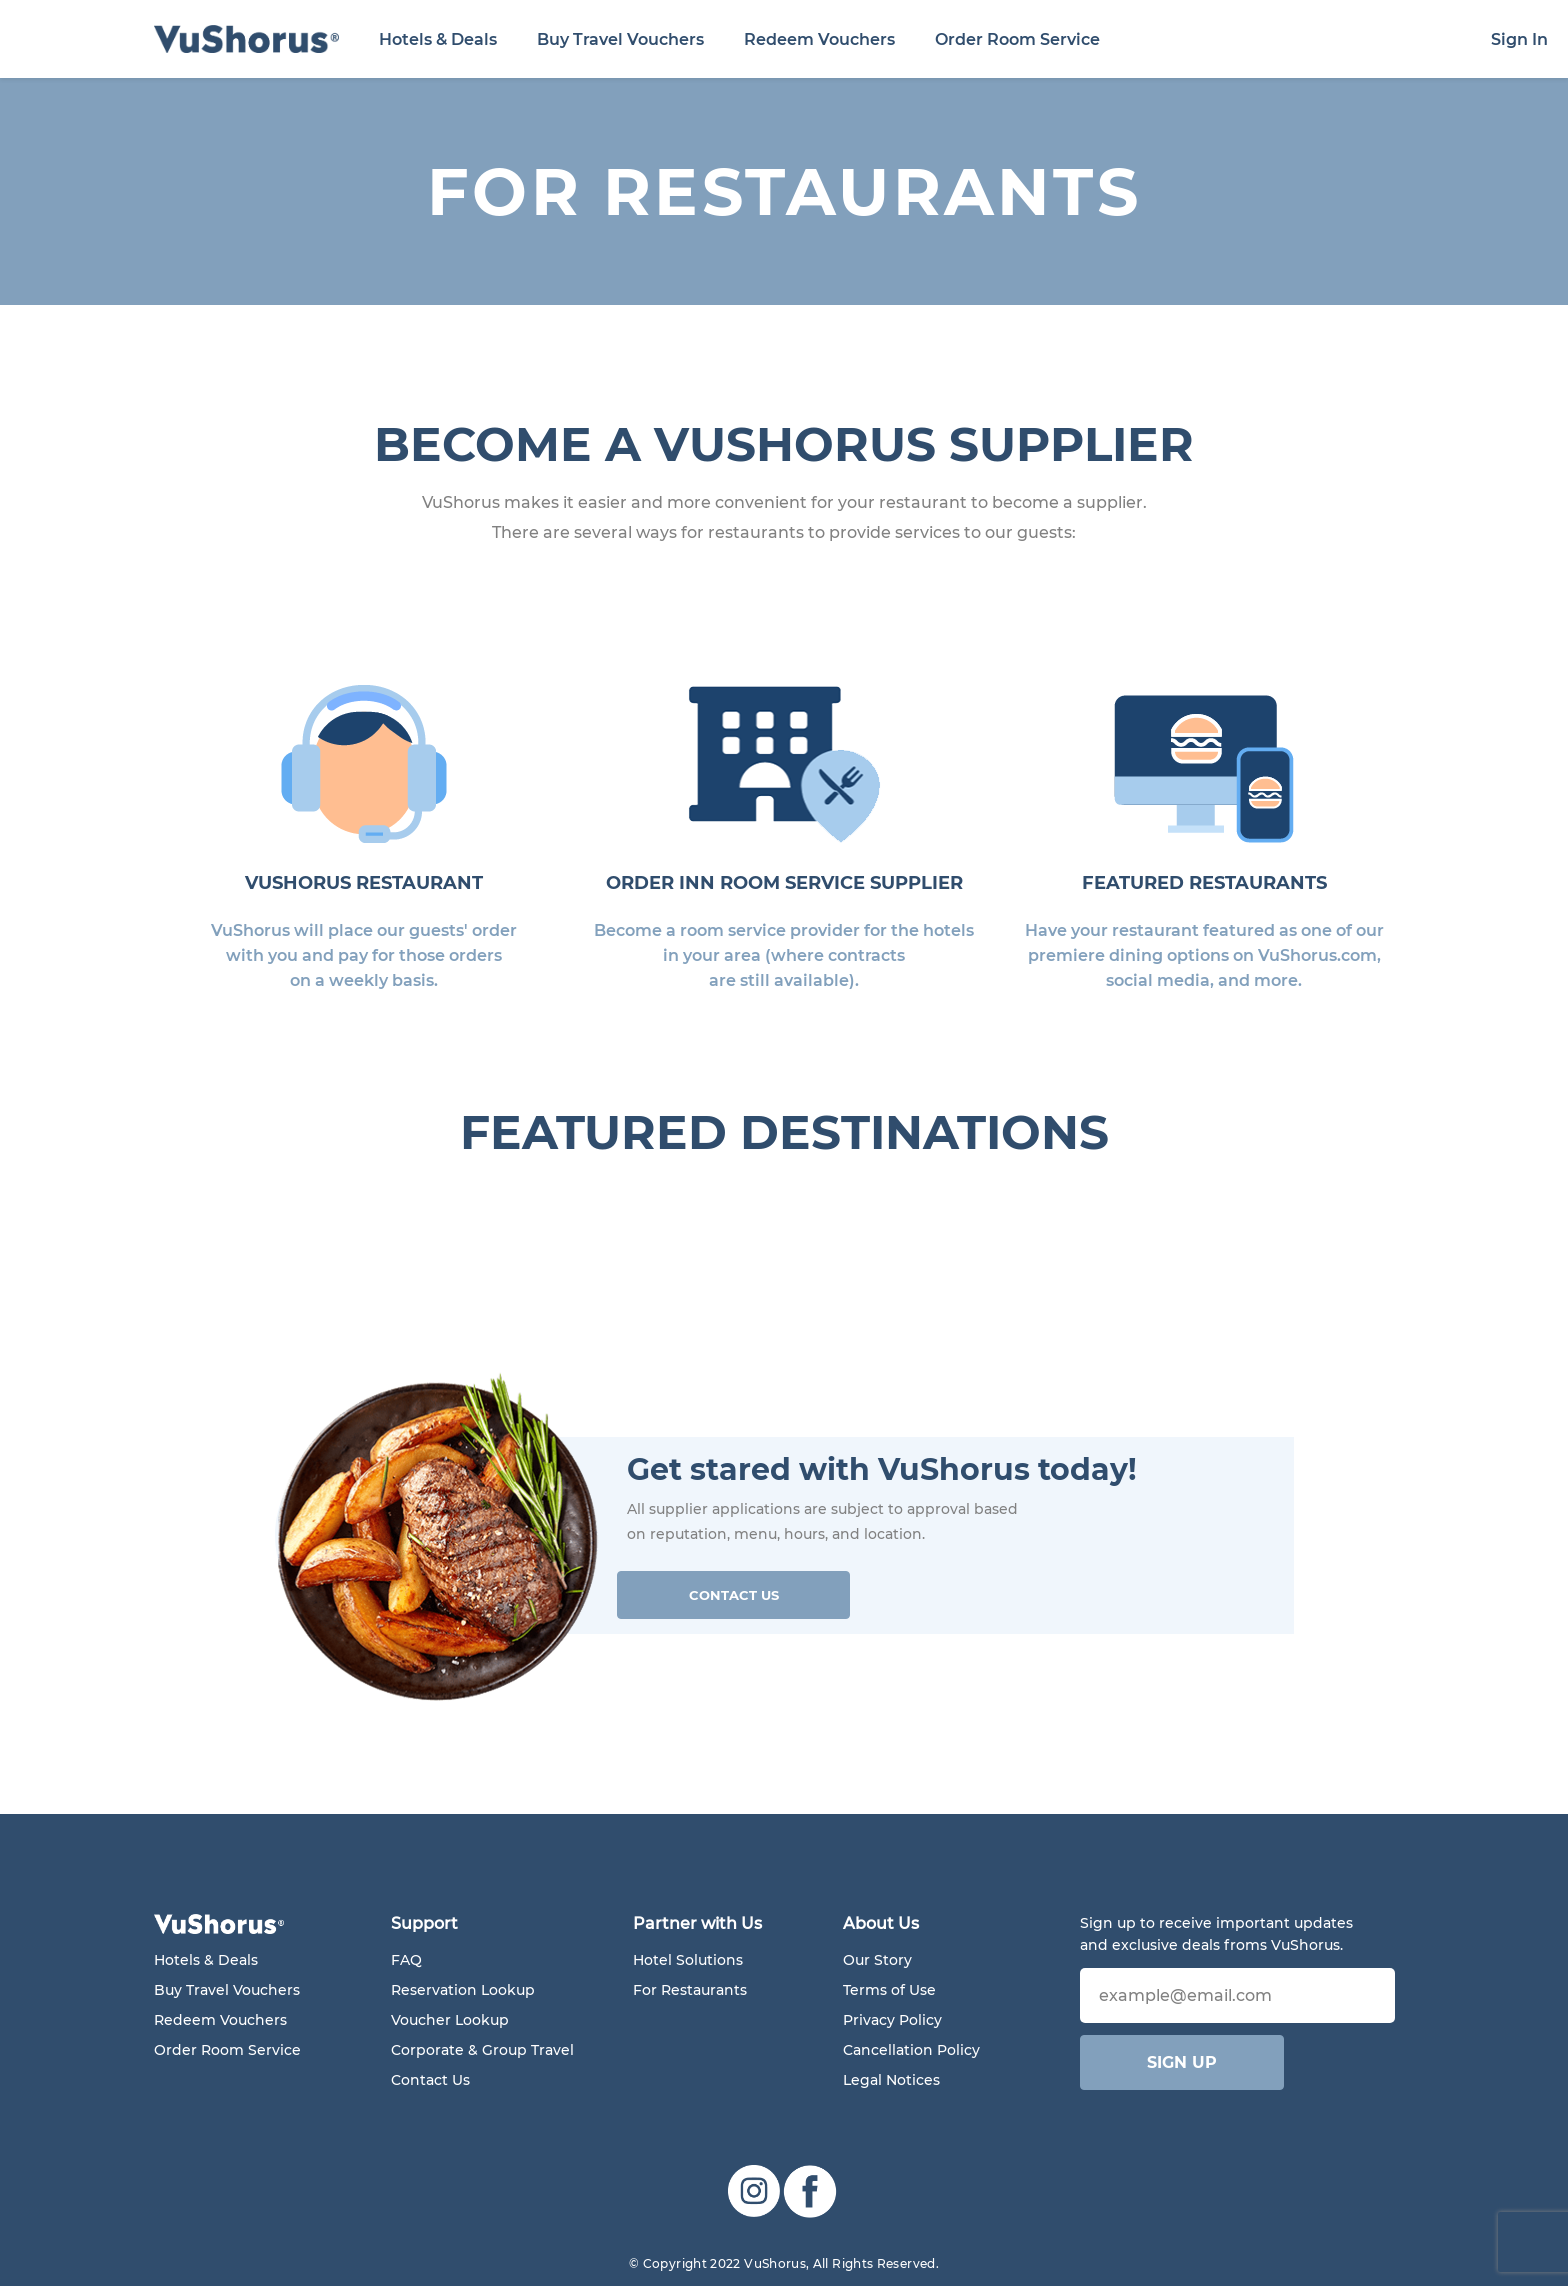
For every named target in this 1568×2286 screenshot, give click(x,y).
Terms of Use (889, 1990)
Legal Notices (891, 2080)
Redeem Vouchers (819, 39)
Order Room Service (1017, 39)
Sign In (1519, 39)
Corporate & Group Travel (482, 2050)
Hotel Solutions (688, 1960)
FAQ (406, 1960)
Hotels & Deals (438, 39)
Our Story (877, 1960)
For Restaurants (690, 1990)
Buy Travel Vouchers (620, 39)
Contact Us (734, 1595)
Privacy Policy (892, 2020)
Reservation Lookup (463, 1990)
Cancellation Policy (911, 2050)
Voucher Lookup (450, 2020)
